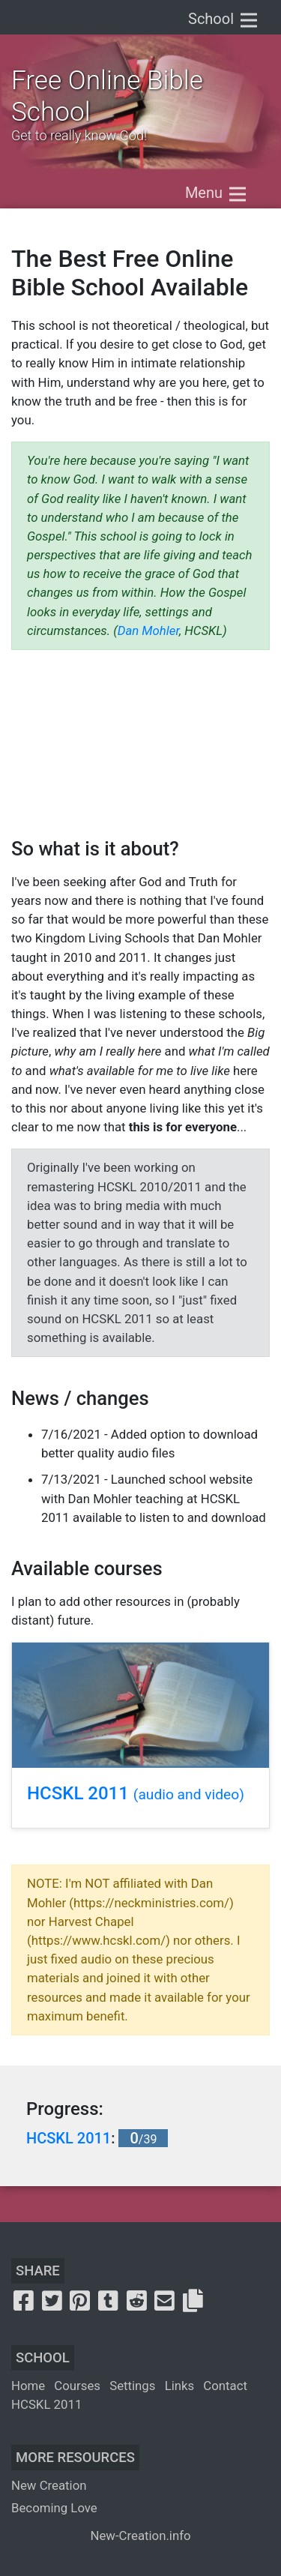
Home (28, 2385)
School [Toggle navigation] (224, 20)
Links (180, 2385)
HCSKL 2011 (135, 1793)
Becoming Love (54, 2507)
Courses (77, 2385)
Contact (225, 2385)
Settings (132, 2385)
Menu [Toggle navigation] (217, 194)
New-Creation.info (140, 2535)
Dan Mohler (148, 630)
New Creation (49, 2485)
